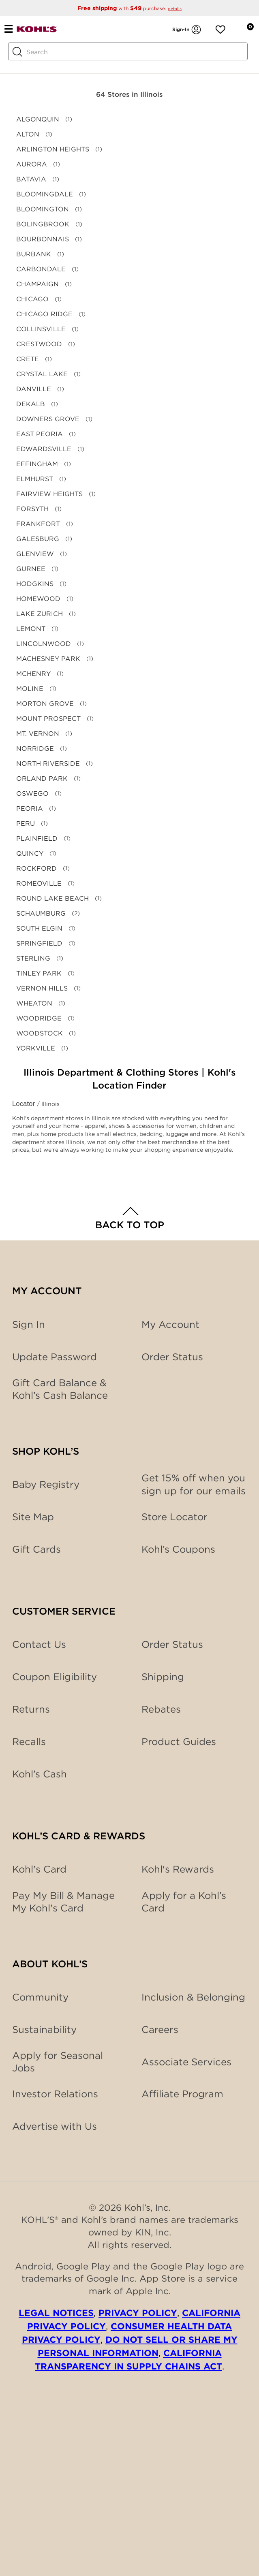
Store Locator (174, 1517)
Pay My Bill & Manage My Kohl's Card (63, 1902)
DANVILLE (33, 389)
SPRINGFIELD (39, 943)
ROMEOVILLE (39, 883)
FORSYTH (32, 509)
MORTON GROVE (45, 703)
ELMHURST (34, 479)
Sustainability (44, 2029)
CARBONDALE (41, 269)
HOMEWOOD (38, 599)
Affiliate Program (182, 2094)
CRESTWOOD (39, 344)
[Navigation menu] (8, 28)
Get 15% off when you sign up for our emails (193, 1484)
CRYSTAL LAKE (42, 374)
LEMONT (30, 629)
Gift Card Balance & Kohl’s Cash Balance (60, 1389)
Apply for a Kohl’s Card (183, 1902)
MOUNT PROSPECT (48, 718)
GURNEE (30, 569)
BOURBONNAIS (42, 239)
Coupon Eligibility (54, 1677)
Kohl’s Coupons (178, 1549)
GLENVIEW (35, 554)
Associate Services (186, 2062)
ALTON (27, 134)
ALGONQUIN (37, 119)
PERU (25, 823)
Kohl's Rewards (177, 1869)
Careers (159, 2029)
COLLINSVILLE (41, 329)
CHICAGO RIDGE (44, 314)
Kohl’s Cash (39, 1774)
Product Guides (178, 1741)
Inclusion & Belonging (193, 1997)
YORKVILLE (35, 1048)
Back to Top (129, 1225)
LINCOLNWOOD (43, 644)
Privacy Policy (137, 2313)
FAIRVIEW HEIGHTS (49, 494)
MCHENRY (33, 674)
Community (40, 1997)
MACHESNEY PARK (48, 659)
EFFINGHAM (37, 464)
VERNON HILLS (42, 988)
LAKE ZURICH (39, 614)
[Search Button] (17, 52)
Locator (24, 1104)
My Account (170, 1324)
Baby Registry (45, 1484)
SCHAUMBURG (41, 913)
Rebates (161, 1709)
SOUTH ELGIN (39, 928)
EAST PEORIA (39, 434)
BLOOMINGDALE (44, 194)
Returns (31, 1709)
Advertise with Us (54, 2126)
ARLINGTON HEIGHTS (52, 149)
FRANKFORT (38, 524)
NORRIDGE (35, 748)
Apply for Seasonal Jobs (57, 2062)
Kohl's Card (39, 1869)
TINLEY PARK (39, 973)
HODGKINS (35, 584)
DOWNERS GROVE (47, 419)
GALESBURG (37, 539)
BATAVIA (31, 179)
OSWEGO (32, 793)
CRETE (27, 359)
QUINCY (29, 853)
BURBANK (33, 254)
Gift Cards (36, 1549)
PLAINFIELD (37, 838)
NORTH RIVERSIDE (48, 763)
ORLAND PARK (42, 778)
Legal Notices (56, 2313)
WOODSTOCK (39, 1033)
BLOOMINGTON (42, 209)
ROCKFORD (36, 868)
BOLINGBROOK (42, 224)
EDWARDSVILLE (43, 449)
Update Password (54, 1357)
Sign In (28, 1324)
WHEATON (34, 1003)
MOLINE (29, 688)
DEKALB (30, 404)
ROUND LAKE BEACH (52, 898)
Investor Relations (55, 2094)
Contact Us (39, 1644)
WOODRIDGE (39, 1018)
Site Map (33, 1517)
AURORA (31, 164)
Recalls (29, 1741)
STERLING (33, 958)
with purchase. (129, 8)
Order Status (172, 1644)
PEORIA (29, 808)
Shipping (162, 1677)
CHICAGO (32, 299)
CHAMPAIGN (37, 284)
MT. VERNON (37, 733)
